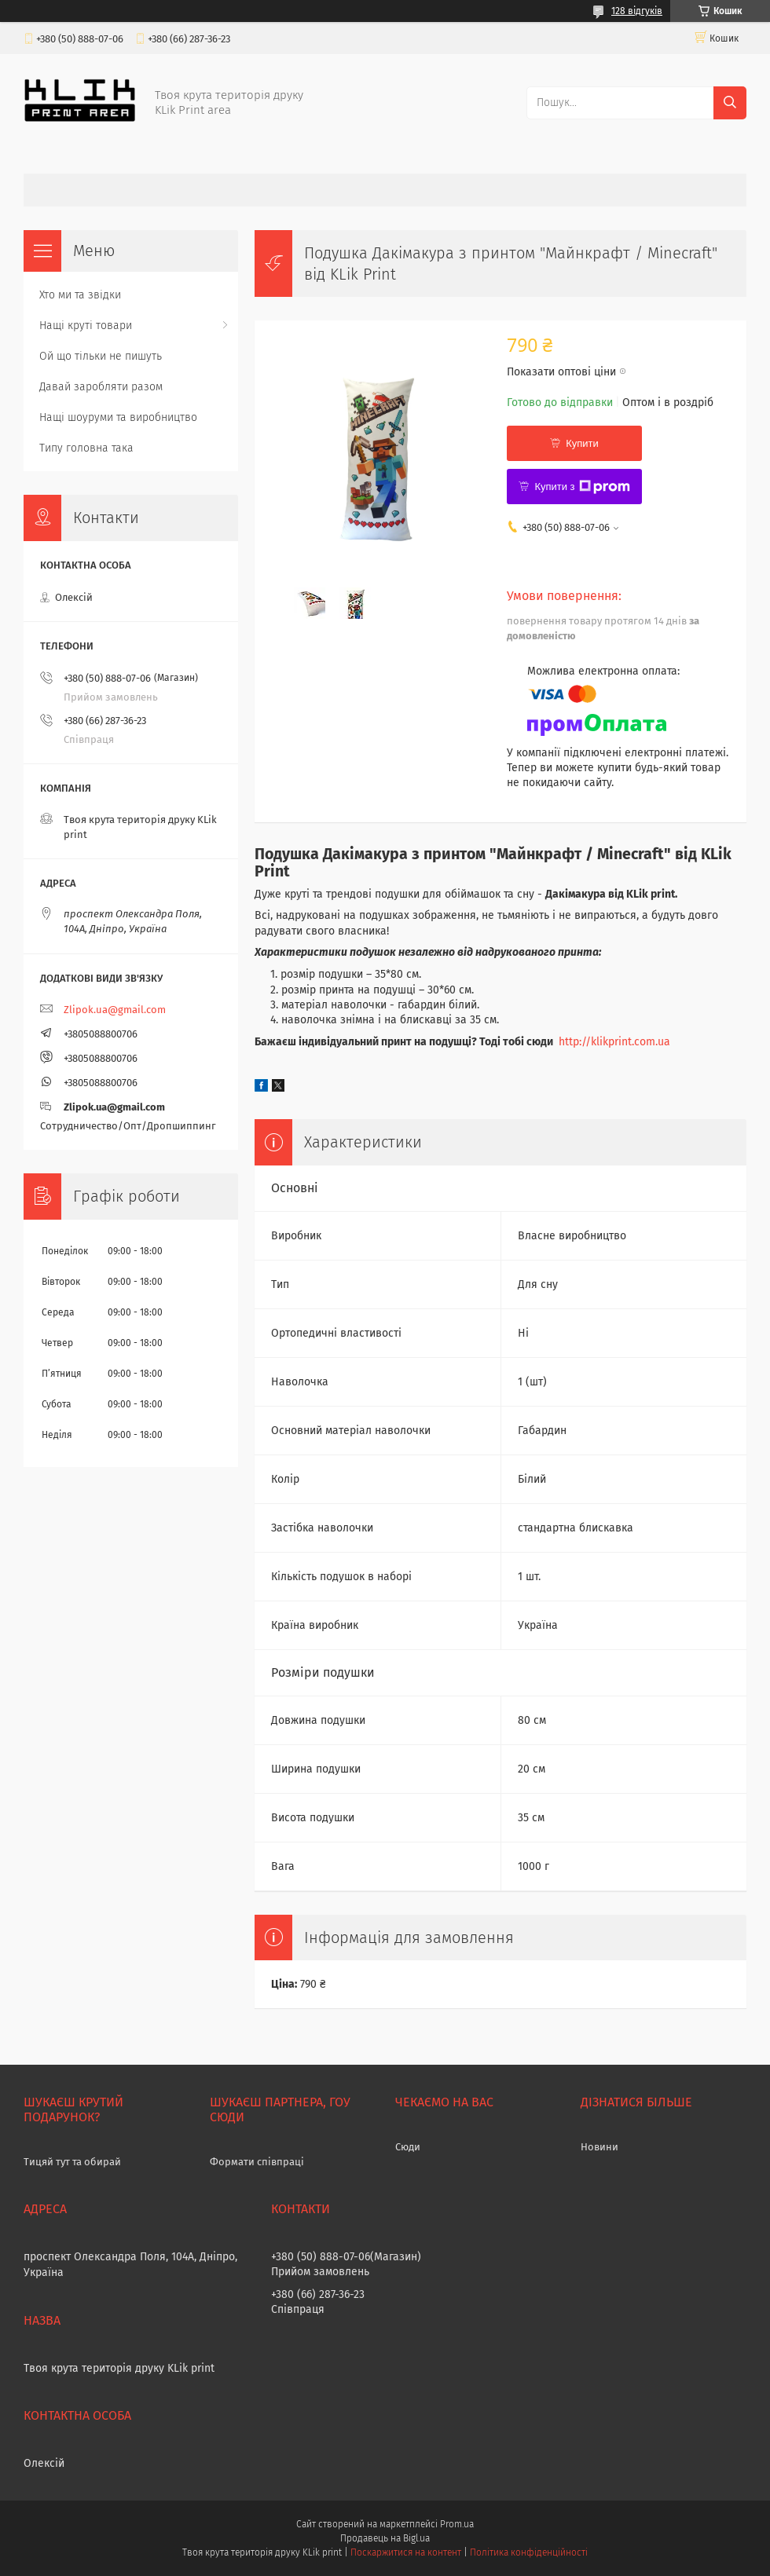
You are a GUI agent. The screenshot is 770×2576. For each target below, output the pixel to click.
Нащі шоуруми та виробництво (118, 417)
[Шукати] (729, 102)
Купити (582, 443)
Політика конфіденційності (529, 2552)
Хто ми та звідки (80, 295)
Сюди (407, 2147)
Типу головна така (86, 448)
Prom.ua (457, 2524)
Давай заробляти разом (101, 386)
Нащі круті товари (85, 325)
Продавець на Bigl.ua (385, 2538)
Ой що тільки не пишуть (100, 356)
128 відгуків (636, 10)
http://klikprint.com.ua (614, 1041)
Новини (599, 2147)
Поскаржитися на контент (405, 2552)
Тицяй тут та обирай (72, 2162)
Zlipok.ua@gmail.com (115, 1009)
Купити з (581, 487)
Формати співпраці (257, 2162)
